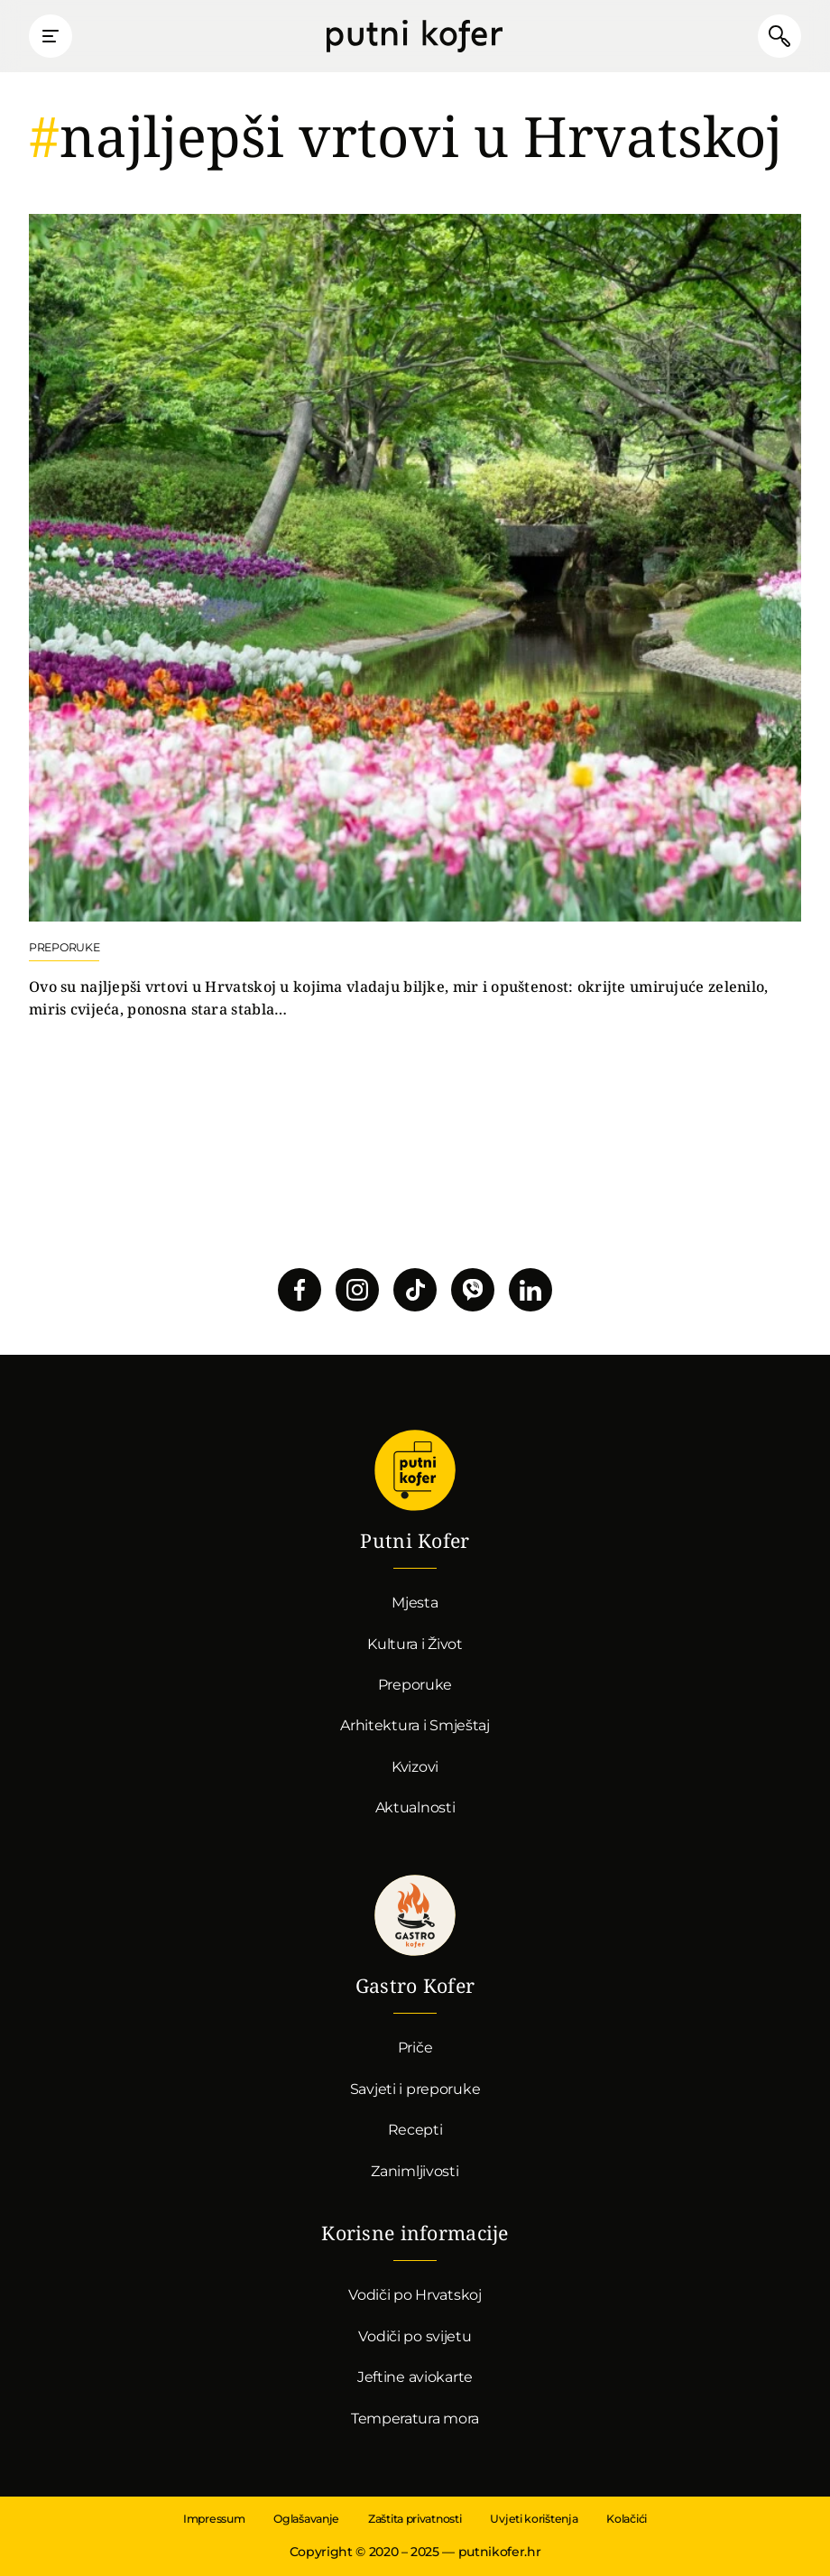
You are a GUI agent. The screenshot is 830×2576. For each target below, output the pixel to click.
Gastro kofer (415, 1915)
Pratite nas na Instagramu (357, 1289)
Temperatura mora (415, 2418)
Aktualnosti (415, 1807)
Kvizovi (415, 1766)
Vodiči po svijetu (414, 2336)
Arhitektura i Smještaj (415, 1725)
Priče (415, 2047)
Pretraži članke (779, 36)
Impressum (213, 2518)
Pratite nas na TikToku (415, 1289)
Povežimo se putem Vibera (472, 1289)
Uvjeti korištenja (533, 2518)
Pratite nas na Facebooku (299, 1289)
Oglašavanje (306, 2518)
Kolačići (626, 2518)
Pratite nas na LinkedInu (530, 1289)
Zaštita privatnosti (414, 2518)
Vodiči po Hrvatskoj (415, 2294)
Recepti (415, 2129)
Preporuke (415, 1684)
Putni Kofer (415, 36)
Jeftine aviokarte (415, 2377)
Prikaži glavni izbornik (50, 36)
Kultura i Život (415, 1644)
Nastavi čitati (415, 617)
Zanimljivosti (414, 2171)
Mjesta (415, 1602)
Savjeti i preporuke (415, 2089)
